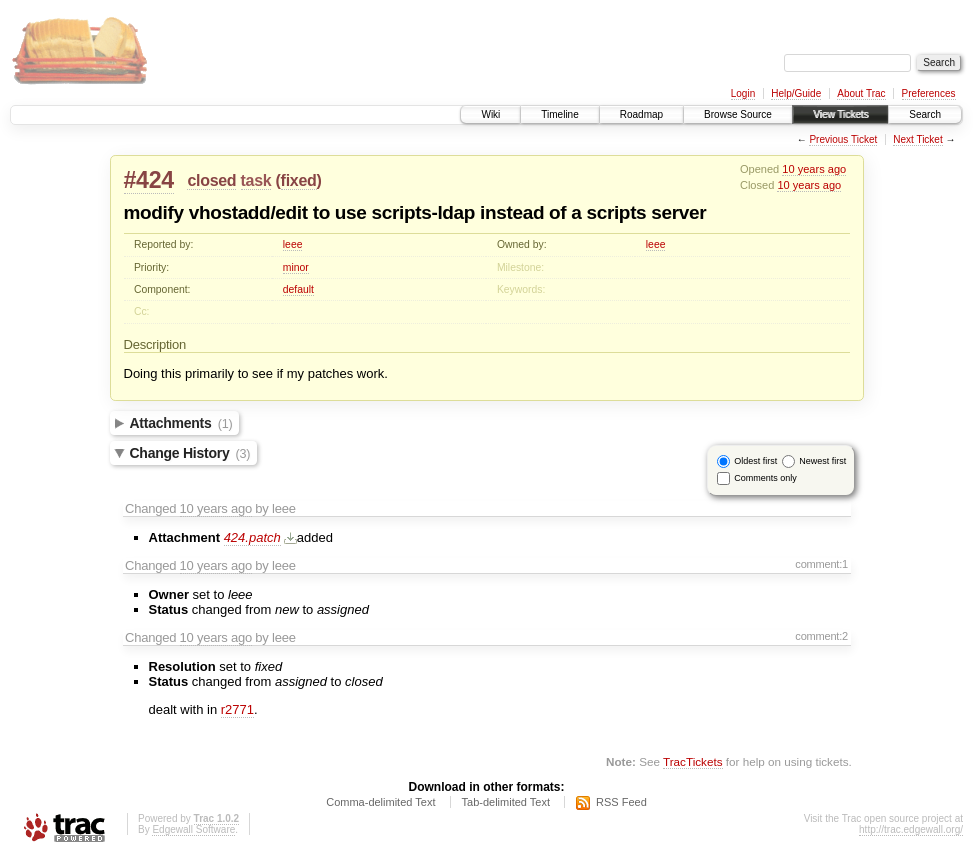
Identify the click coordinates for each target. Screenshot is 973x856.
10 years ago (814, 169)
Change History (190, 453)
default (298, 289)
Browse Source (738, 114)
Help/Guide (796, 93)
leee (293, 244)
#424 (149, 180)
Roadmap (641, 114)
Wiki (490, 114)
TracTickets (693, 761)
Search (925, 114)
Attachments (181, 423)
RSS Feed (621, 802)
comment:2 (821, 636)
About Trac (861, 93)
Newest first (822, 461)
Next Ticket (917, 139)
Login (743, 93)
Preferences (929, 93)
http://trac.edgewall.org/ (911, 829)
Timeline (559, 114)
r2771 (237, 709)
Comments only (765, 478)
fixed (299, 180)
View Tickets (840, 114)
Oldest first (755, 461)
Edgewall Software (193, 829)
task (256, 180)
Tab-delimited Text (506, 802)
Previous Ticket (843, 139)
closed (211, 180)
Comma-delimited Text (380, 802)
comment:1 (821, 564)
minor (296, 267)
